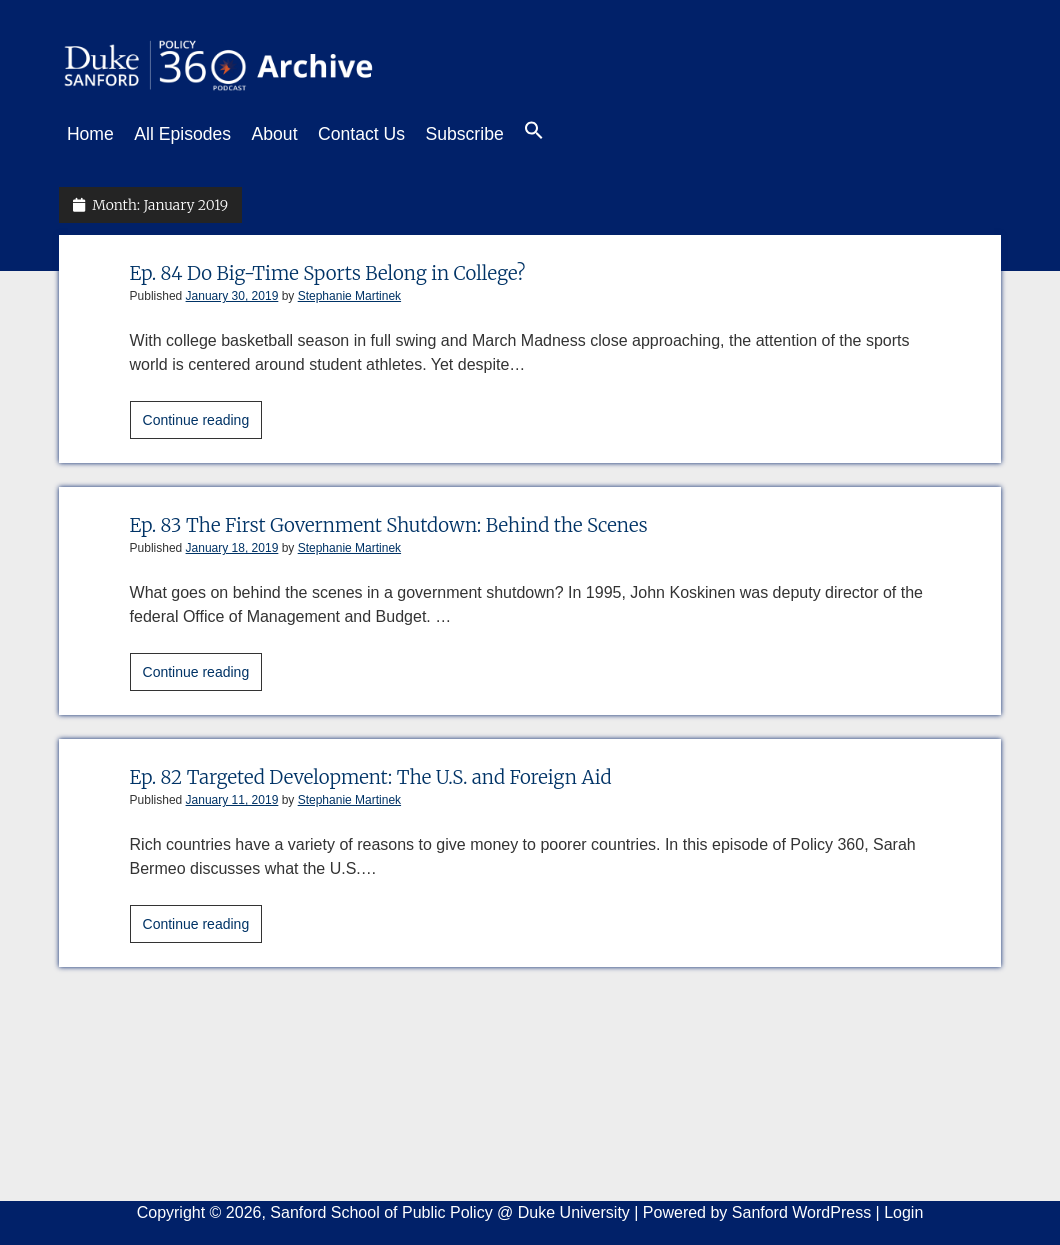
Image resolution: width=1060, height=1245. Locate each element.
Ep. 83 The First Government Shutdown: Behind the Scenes (421, 518)
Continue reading (203, 417)
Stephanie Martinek (349, 290)
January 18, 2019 (232, 542)
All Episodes (192, 134)
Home (90, 134)
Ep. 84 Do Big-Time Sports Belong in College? (352, 266)
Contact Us (391, 134)
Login (903, 1206)
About (295, 134)
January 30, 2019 (232, 290)
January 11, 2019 (232, 794)
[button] (584, 135)
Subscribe (504, 134)
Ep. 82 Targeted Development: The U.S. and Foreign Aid (401, 770)
